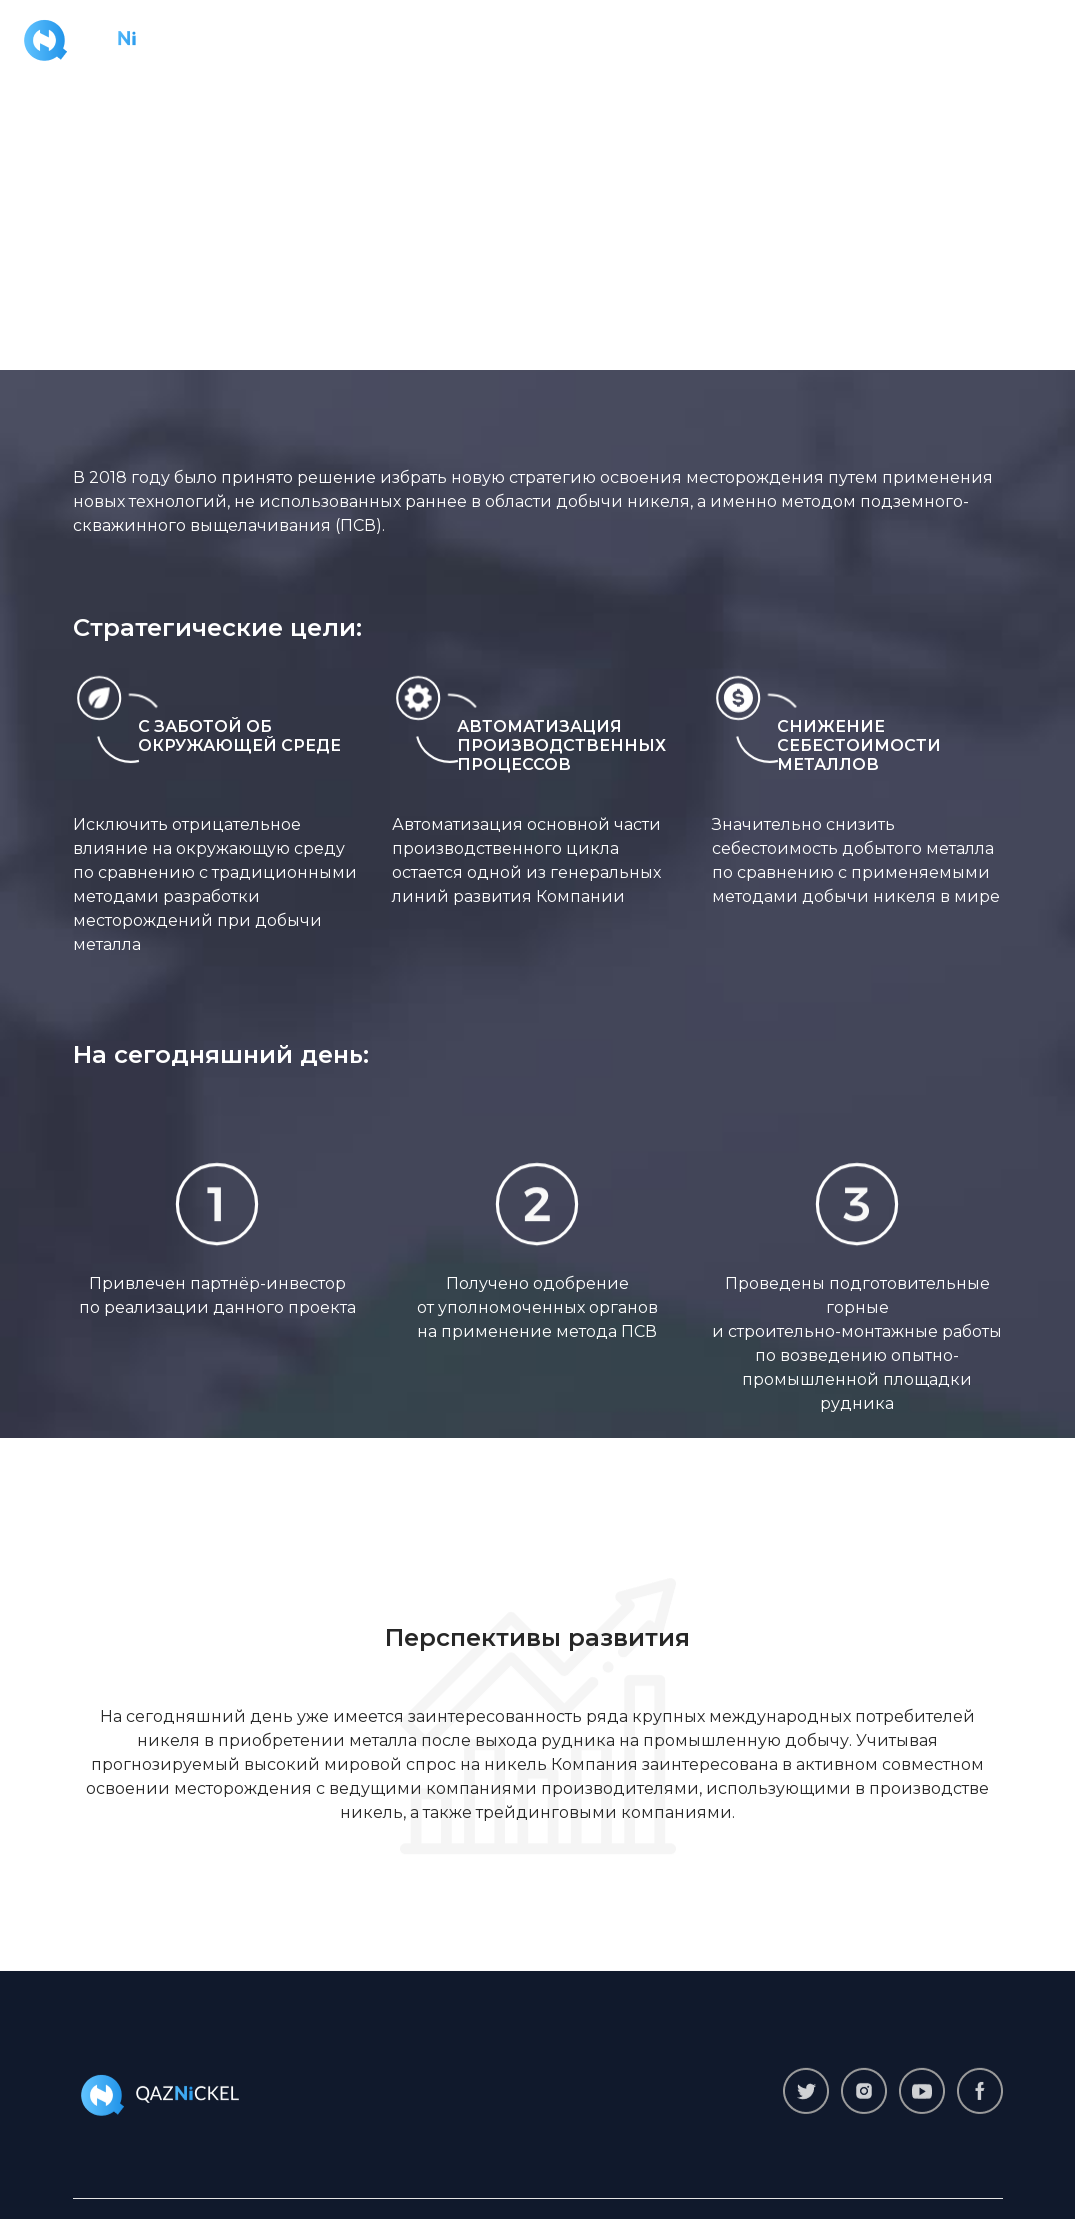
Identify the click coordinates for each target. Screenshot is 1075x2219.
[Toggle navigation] (1031, 39)
